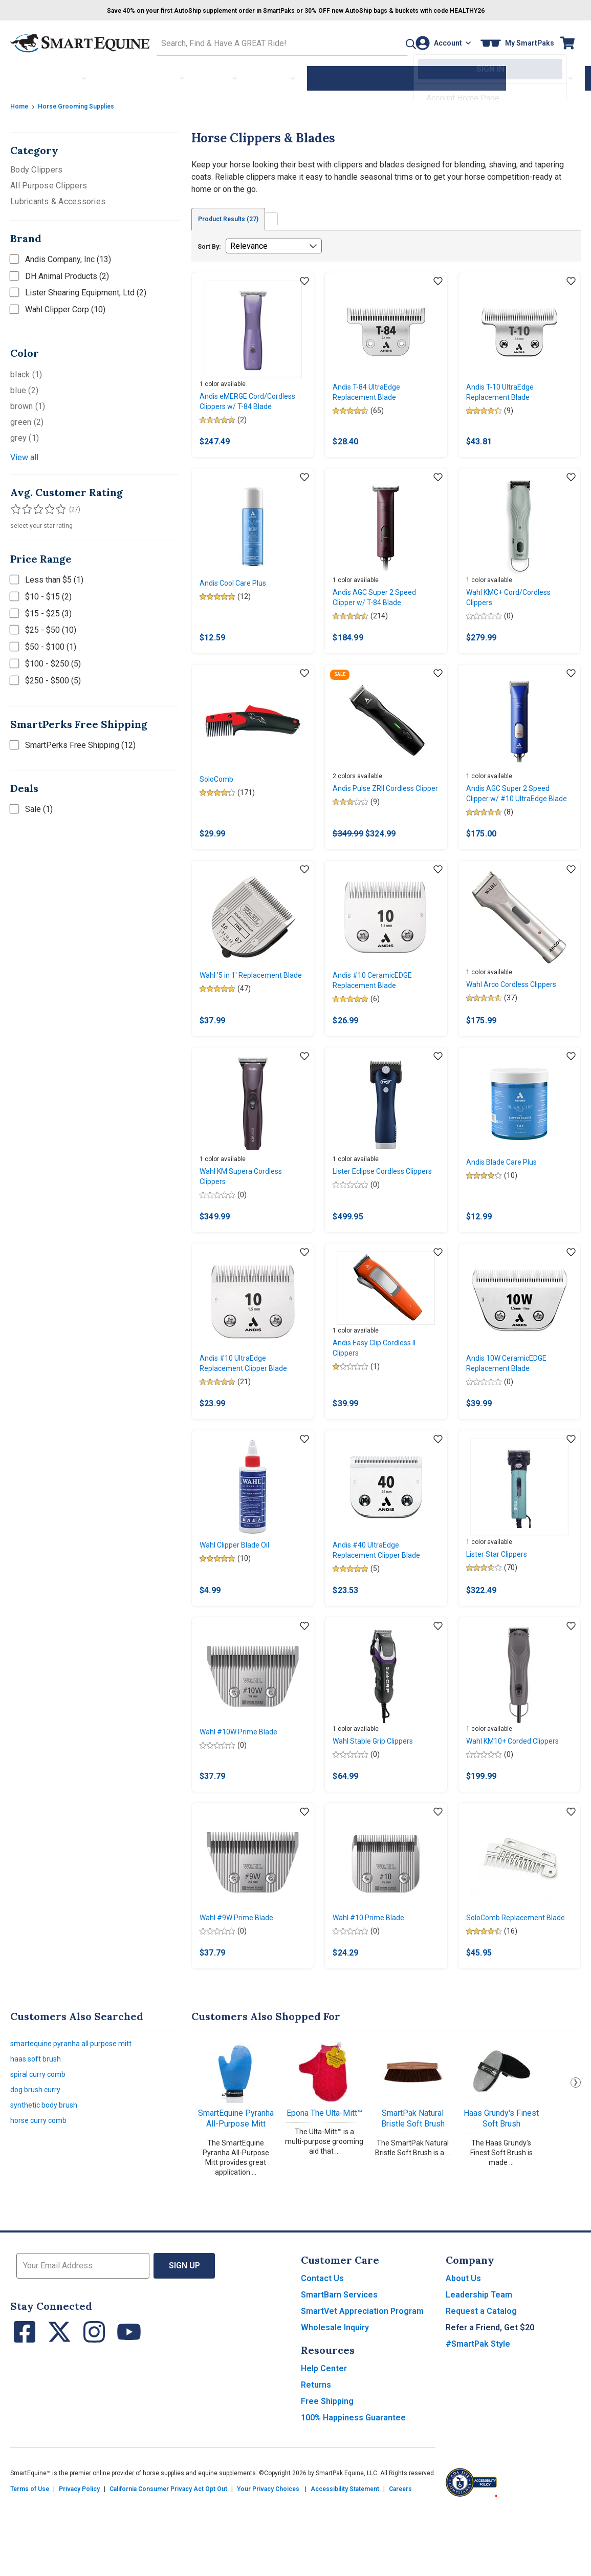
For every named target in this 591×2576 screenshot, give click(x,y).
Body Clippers (36, 166)
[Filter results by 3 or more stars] (36, 506)
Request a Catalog (481, 2379)
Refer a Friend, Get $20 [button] (490, 2395)
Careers (400, 2556)
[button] (388, 41)
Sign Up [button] (184, 2333)
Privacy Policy (79, 2556)
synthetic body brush (47, 2181)
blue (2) (24, 387)
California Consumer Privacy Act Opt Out (168, 2556)
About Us (463, 2346)
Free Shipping (327, 2469)
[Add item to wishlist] (304, 279)
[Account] (439, 41)
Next (576, 2150)
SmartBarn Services (339, 2362)
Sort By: (209, 244)
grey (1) (24, 435)
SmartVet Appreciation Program (362, 2379)
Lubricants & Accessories (57, 198)
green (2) (26, 419)
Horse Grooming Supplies (84, 103)
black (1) (26, 371)
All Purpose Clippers (48, 182)
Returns (316, 2452)
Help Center (324, 2436)
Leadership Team (479, 2362)
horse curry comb (41, 2199)
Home (20, 103)
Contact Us (322, 2346)
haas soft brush (38, 2129)
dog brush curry (37, 2164)
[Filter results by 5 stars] (56, 506)
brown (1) (27, 403)
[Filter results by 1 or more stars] (15, 506)
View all (24, 454)
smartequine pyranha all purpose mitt (76, 2112)
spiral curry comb (41, 2147)
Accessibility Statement (345, 2556)
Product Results (236, 216)
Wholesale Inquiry (335, 2395)
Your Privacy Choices (268, 2556)
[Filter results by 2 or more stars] (25, 506)
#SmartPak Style (478, 2411)
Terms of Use (29, 2556)
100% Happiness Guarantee (353, 2485)
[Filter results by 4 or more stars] (46, 506)
